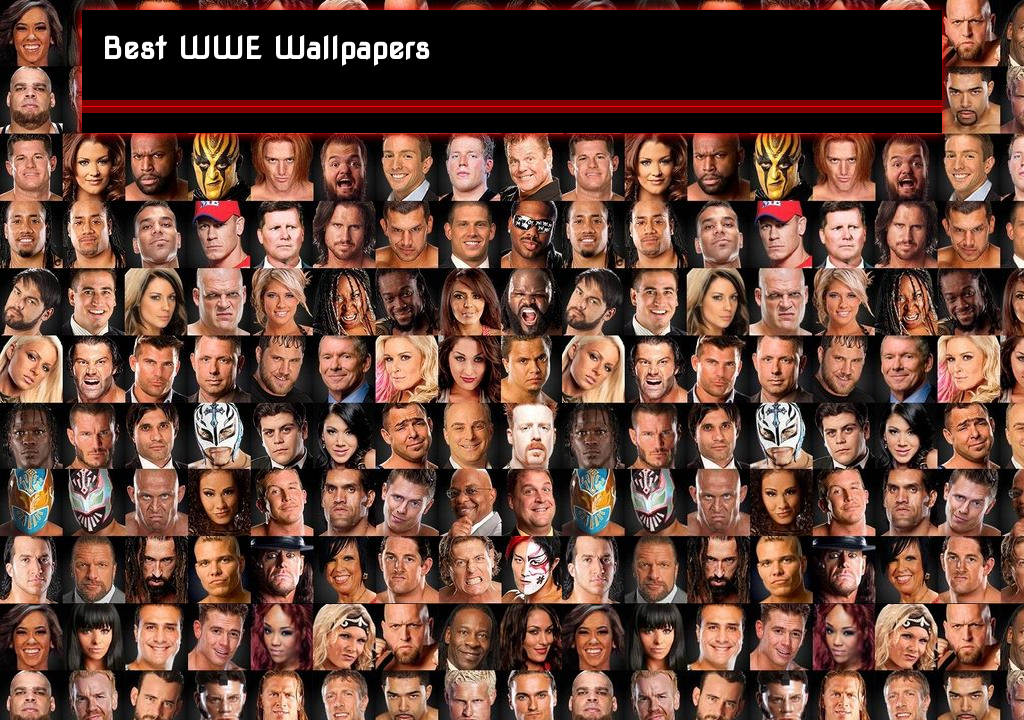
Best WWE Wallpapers (266, 48)
